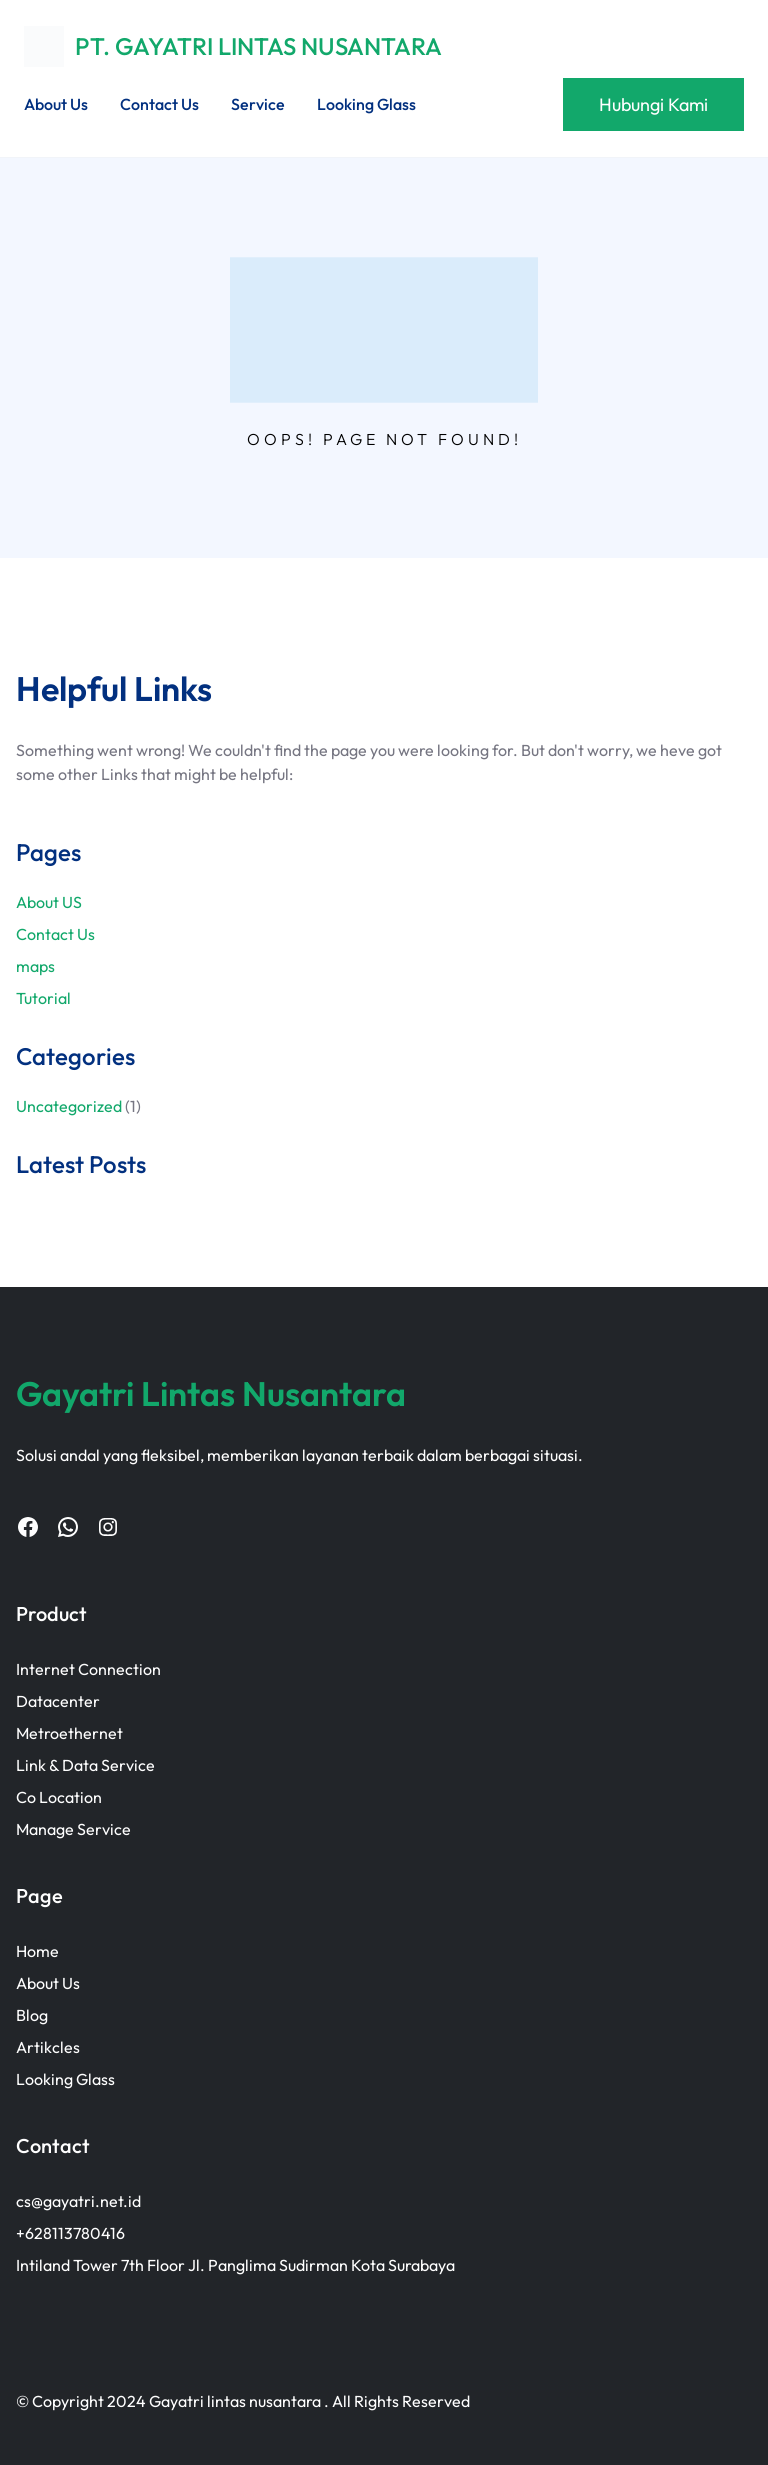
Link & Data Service (85, 1765)
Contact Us (55, 934)
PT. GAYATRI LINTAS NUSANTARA (258, 46)
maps (35, 966)
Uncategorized (69, 1106)
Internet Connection (88, 1669)
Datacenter (58, 1701)
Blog (32, 2015)
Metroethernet (69, 1733)
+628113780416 (70, 2233)
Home (37, 1951)
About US (49, 902)
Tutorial (43, 998)
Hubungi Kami (653, 104)
